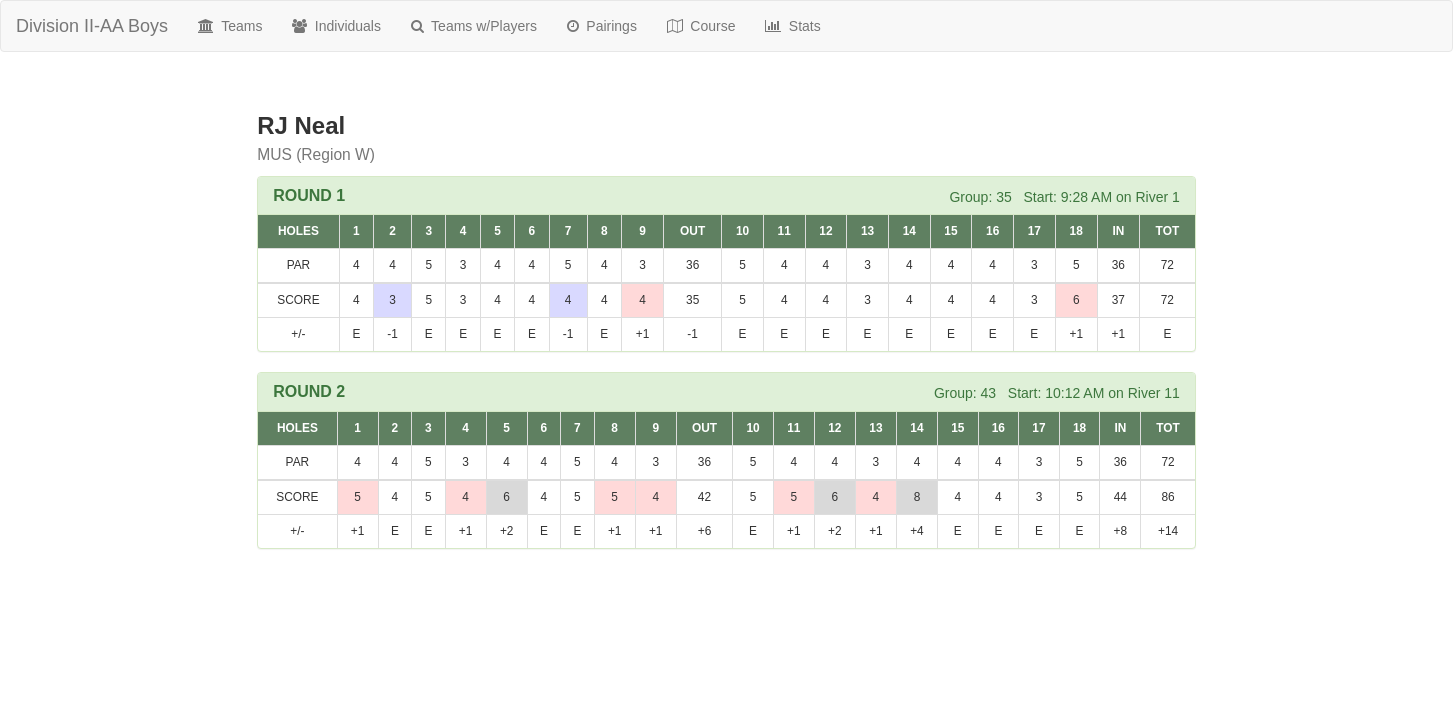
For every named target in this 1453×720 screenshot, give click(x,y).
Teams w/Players (474, 26)
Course (701, 26)
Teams (230, 26)
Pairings (602, 26)
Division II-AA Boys (92, 26)
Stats (792, 26)
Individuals (336, 26)
